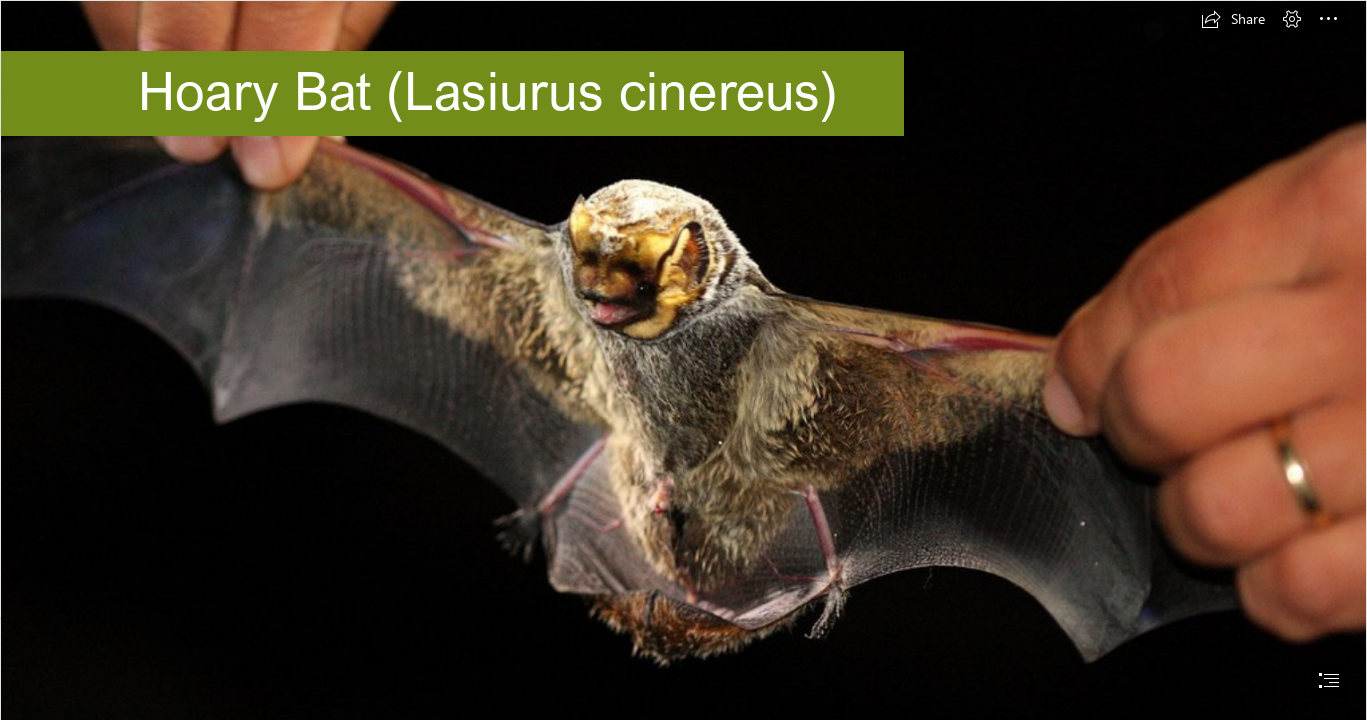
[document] (683, 360)
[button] (1233, 19)
